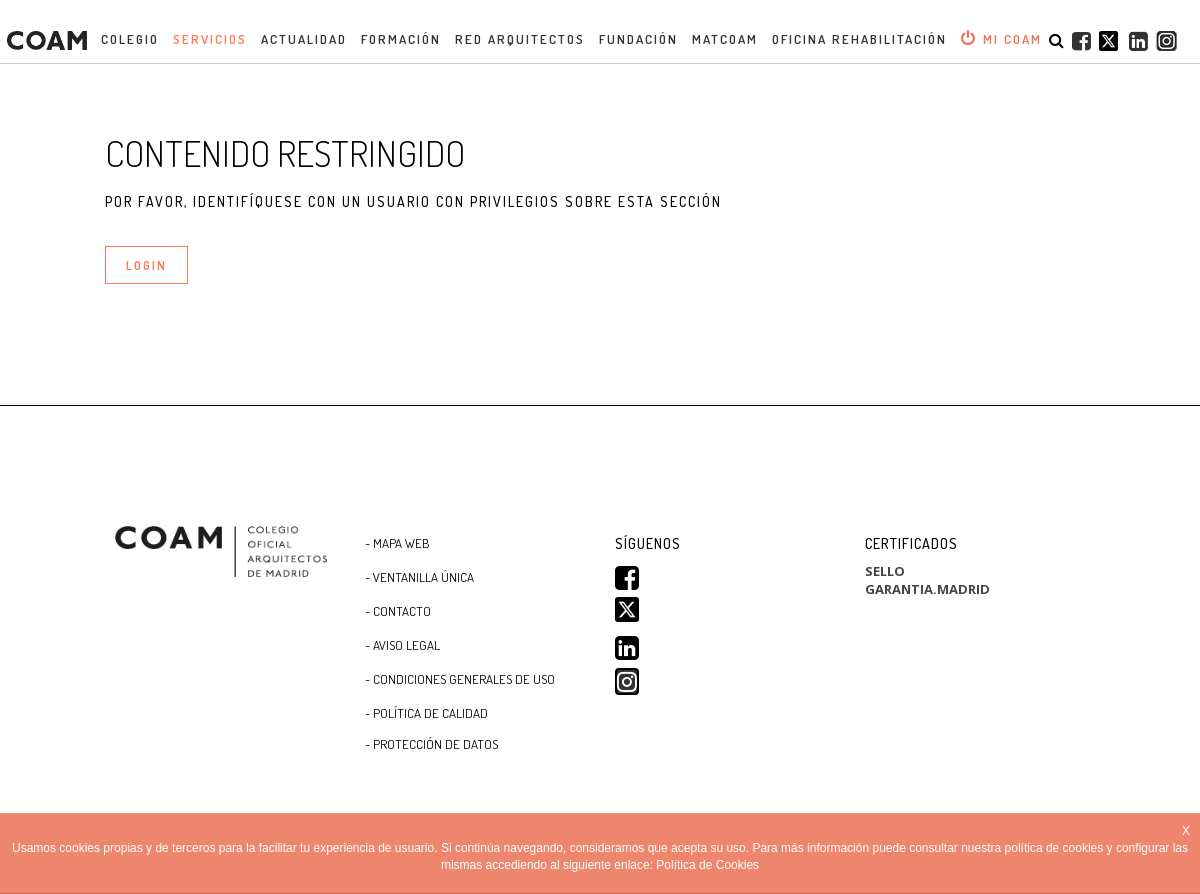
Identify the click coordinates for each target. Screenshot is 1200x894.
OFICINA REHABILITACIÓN (859, 39)
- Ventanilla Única (419, 577)
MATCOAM (725, 39)
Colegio (130, 39)
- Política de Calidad (426, 713)
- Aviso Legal (402, 645)
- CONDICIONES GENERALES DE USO (460, 679)
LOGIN (146, 265)
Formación (401, 39)
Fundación (638, 39)
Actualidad (304, 39)
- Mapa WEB (397, 543)
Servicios (210, 39)
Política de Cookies (707, 865)
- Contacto (398, 611)
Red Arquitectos (520, 39)
